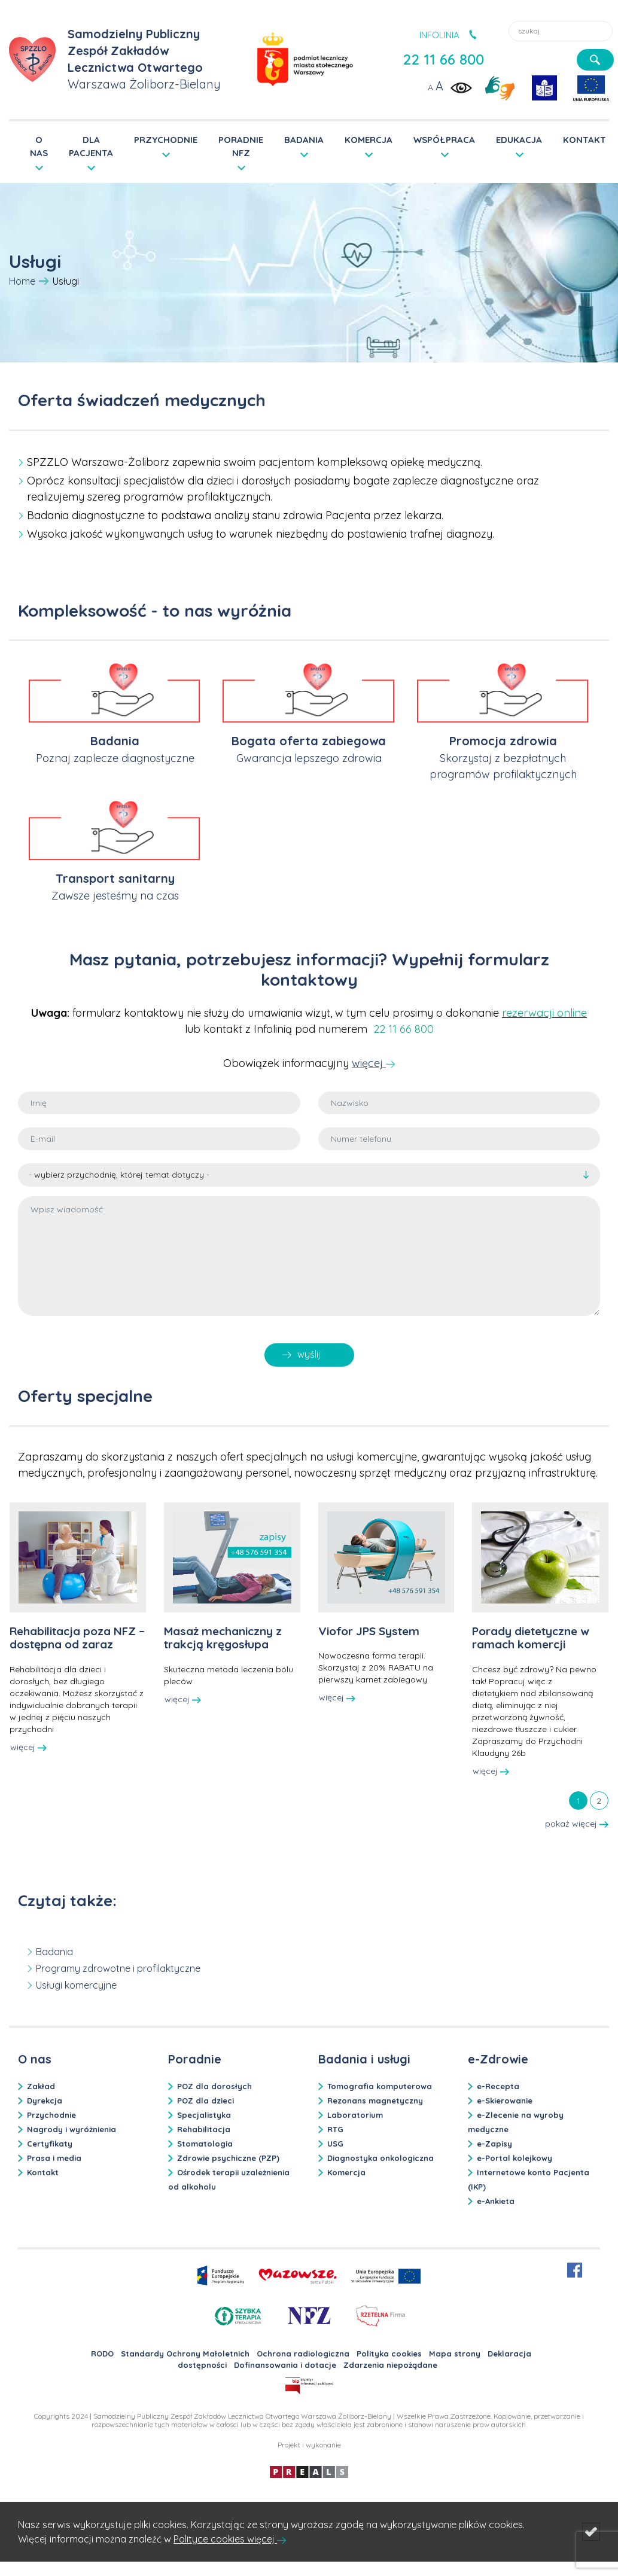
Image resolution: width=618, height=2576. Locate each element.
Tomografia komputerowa (379, 2086)
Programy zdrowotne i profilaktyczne (118, 1968)
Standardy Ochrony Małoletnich (185, 2353)
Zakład (41, 2086)
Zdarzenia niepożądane (390, 2365)
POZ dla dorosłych (214, 2086)
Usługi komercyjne (76, 1985)
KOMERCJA (368, 139)
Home (22, 281)
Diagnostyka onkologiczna (380, 2158)
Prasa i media (54, 2158)
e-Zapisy (494, 2143)
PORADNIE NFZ (240, 145)
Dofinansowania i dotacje (285, 2365)
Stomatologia (205, 2143)
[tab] (578, 1800)
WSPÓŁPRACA (444, 139)
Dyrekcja (44, 2100)
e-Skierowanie (504, 2100)
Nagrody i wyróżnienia (71, 2129)
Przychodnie (51, 2115)
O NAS (39, 145)
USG (335, 2143)
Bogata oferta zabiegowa (309, 740)
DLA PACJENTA (91, 145)
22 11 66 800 (443, 59)
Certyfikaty (49, 2143)
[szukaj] (595, 60)
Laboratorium (355, 2115)
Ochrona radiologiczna (303, 2353)
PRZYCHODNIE (165, 139)
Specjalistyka (204, 2115)
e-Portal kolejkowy (514, 2158)
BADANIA (304, 139)
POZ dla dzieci (205, 2100)
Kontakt (43, 2172)
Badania (114, 740)
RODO (102, 2353)
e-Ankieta (496, 2201)
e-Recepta (498, 2086)
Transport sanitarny (115, 878)
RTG (335, 2129)
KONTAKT (584, 139)
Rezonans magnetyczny (375, 2100)
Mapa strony (454, 2353)
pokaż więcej (576, 1823)
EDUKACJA (519, 139)
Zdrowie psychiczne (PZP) (228, 2158)
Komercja (346, 2172)
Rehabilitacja (203, 2129)
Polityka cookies (389, 2353)
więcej (369, 1063)
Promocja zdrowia (503, 740)
